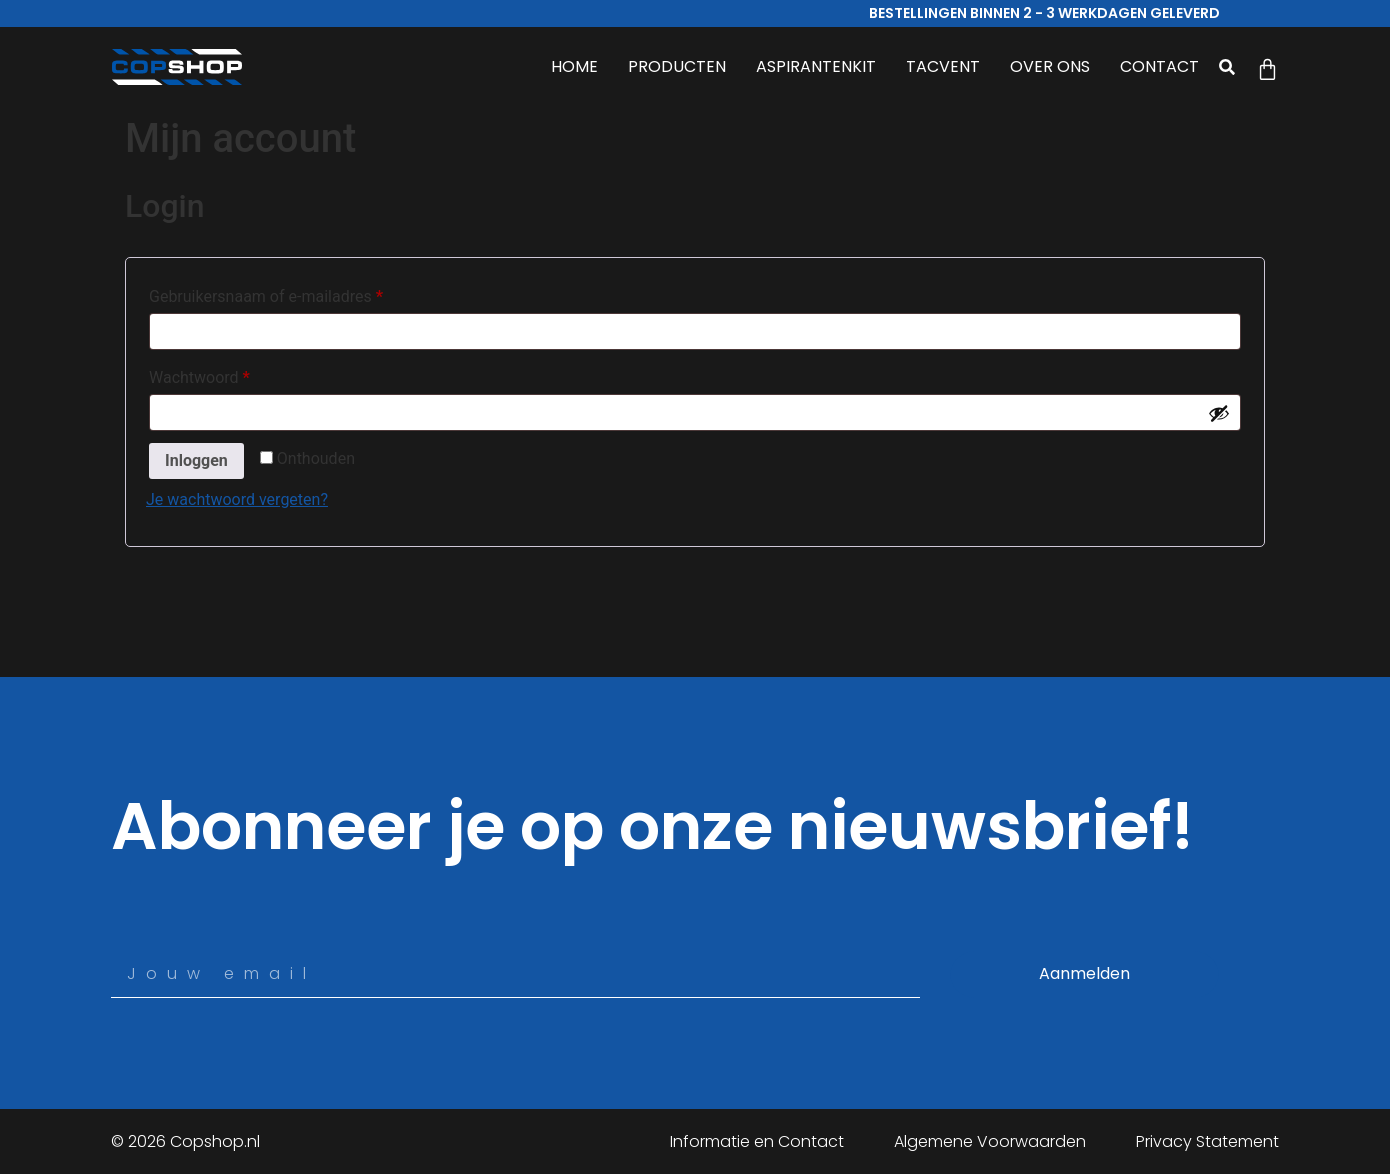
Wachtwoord (223, 374)
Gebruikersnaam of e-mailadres (290, 293)
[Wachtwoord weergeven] (1219, 413)
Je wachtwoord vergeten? (237, 499)
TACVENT (943, 66)
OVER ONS (1050, 66)
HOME (574, 66)
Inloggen (196, 460)
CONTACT (1159, 66)
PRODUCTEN (677, 66)
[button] (1227, 66)
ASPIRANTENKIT (816, 66)
